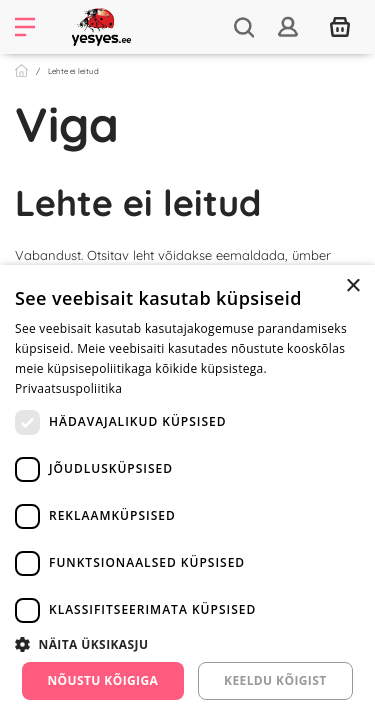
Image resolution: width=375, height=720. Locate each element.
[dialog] (187, 492)
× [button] (352, 286)
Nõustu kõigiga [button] (102, 680)
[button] (187, 644)
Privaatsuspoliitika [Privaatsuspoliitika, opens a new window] (68, 388)
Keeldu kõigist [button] (275, 680)
